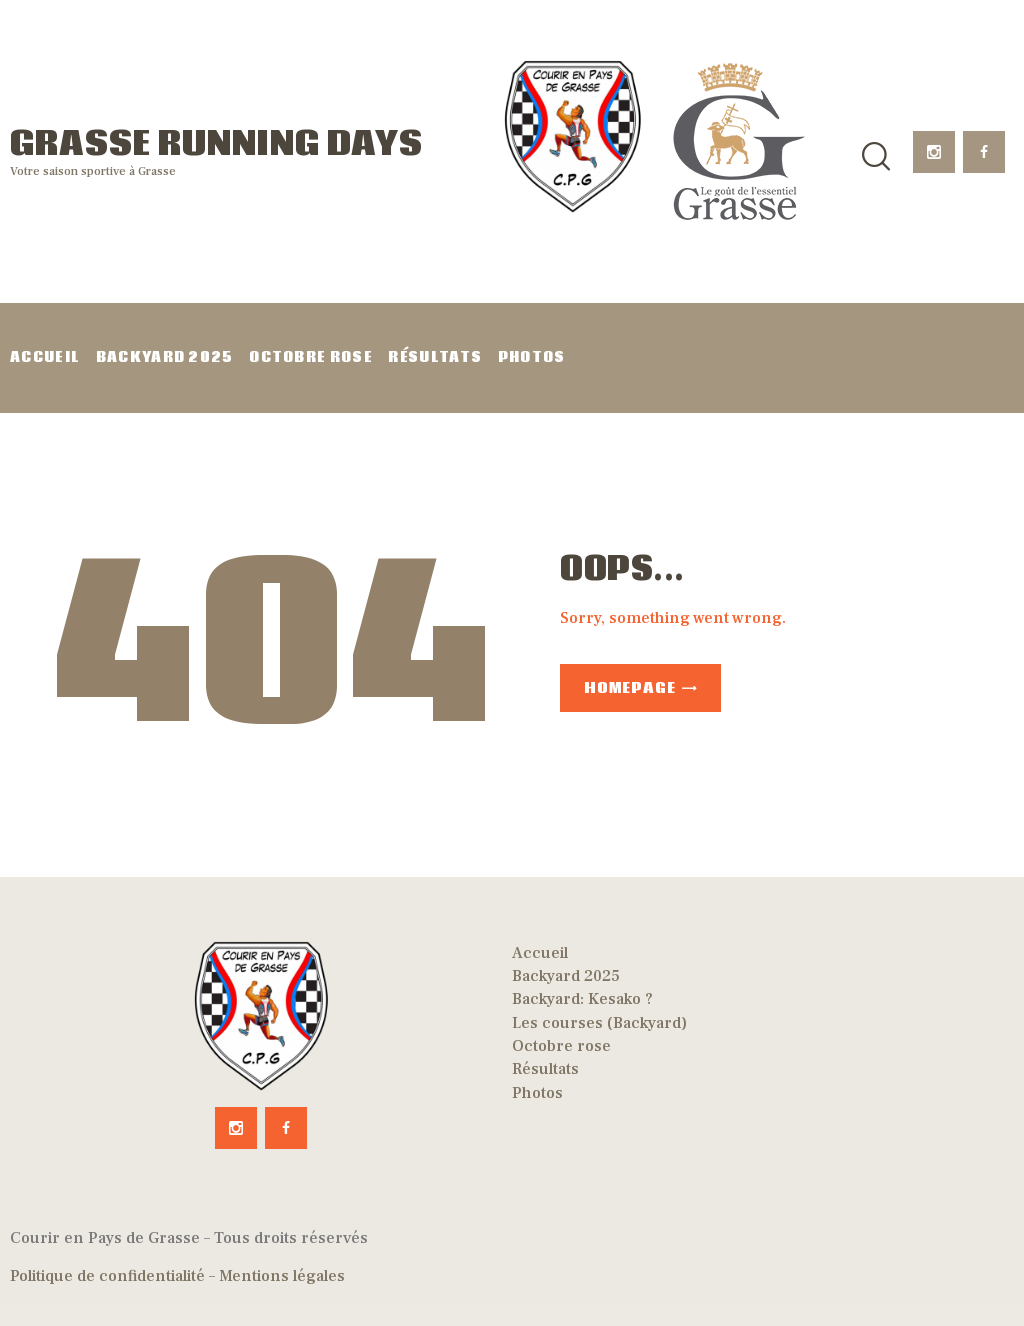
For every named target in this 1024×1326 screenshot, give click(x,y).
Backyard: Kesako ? (582, 999)
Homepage (629, 688)
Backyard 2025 (566, 976)
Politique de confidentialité (107, 1276)
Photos (537, 1093)
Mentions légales (282, 1276)
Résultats (545, 1069)
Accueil (540, 953)
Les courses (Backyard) (599, 1023)
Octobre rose (561, 1046)
